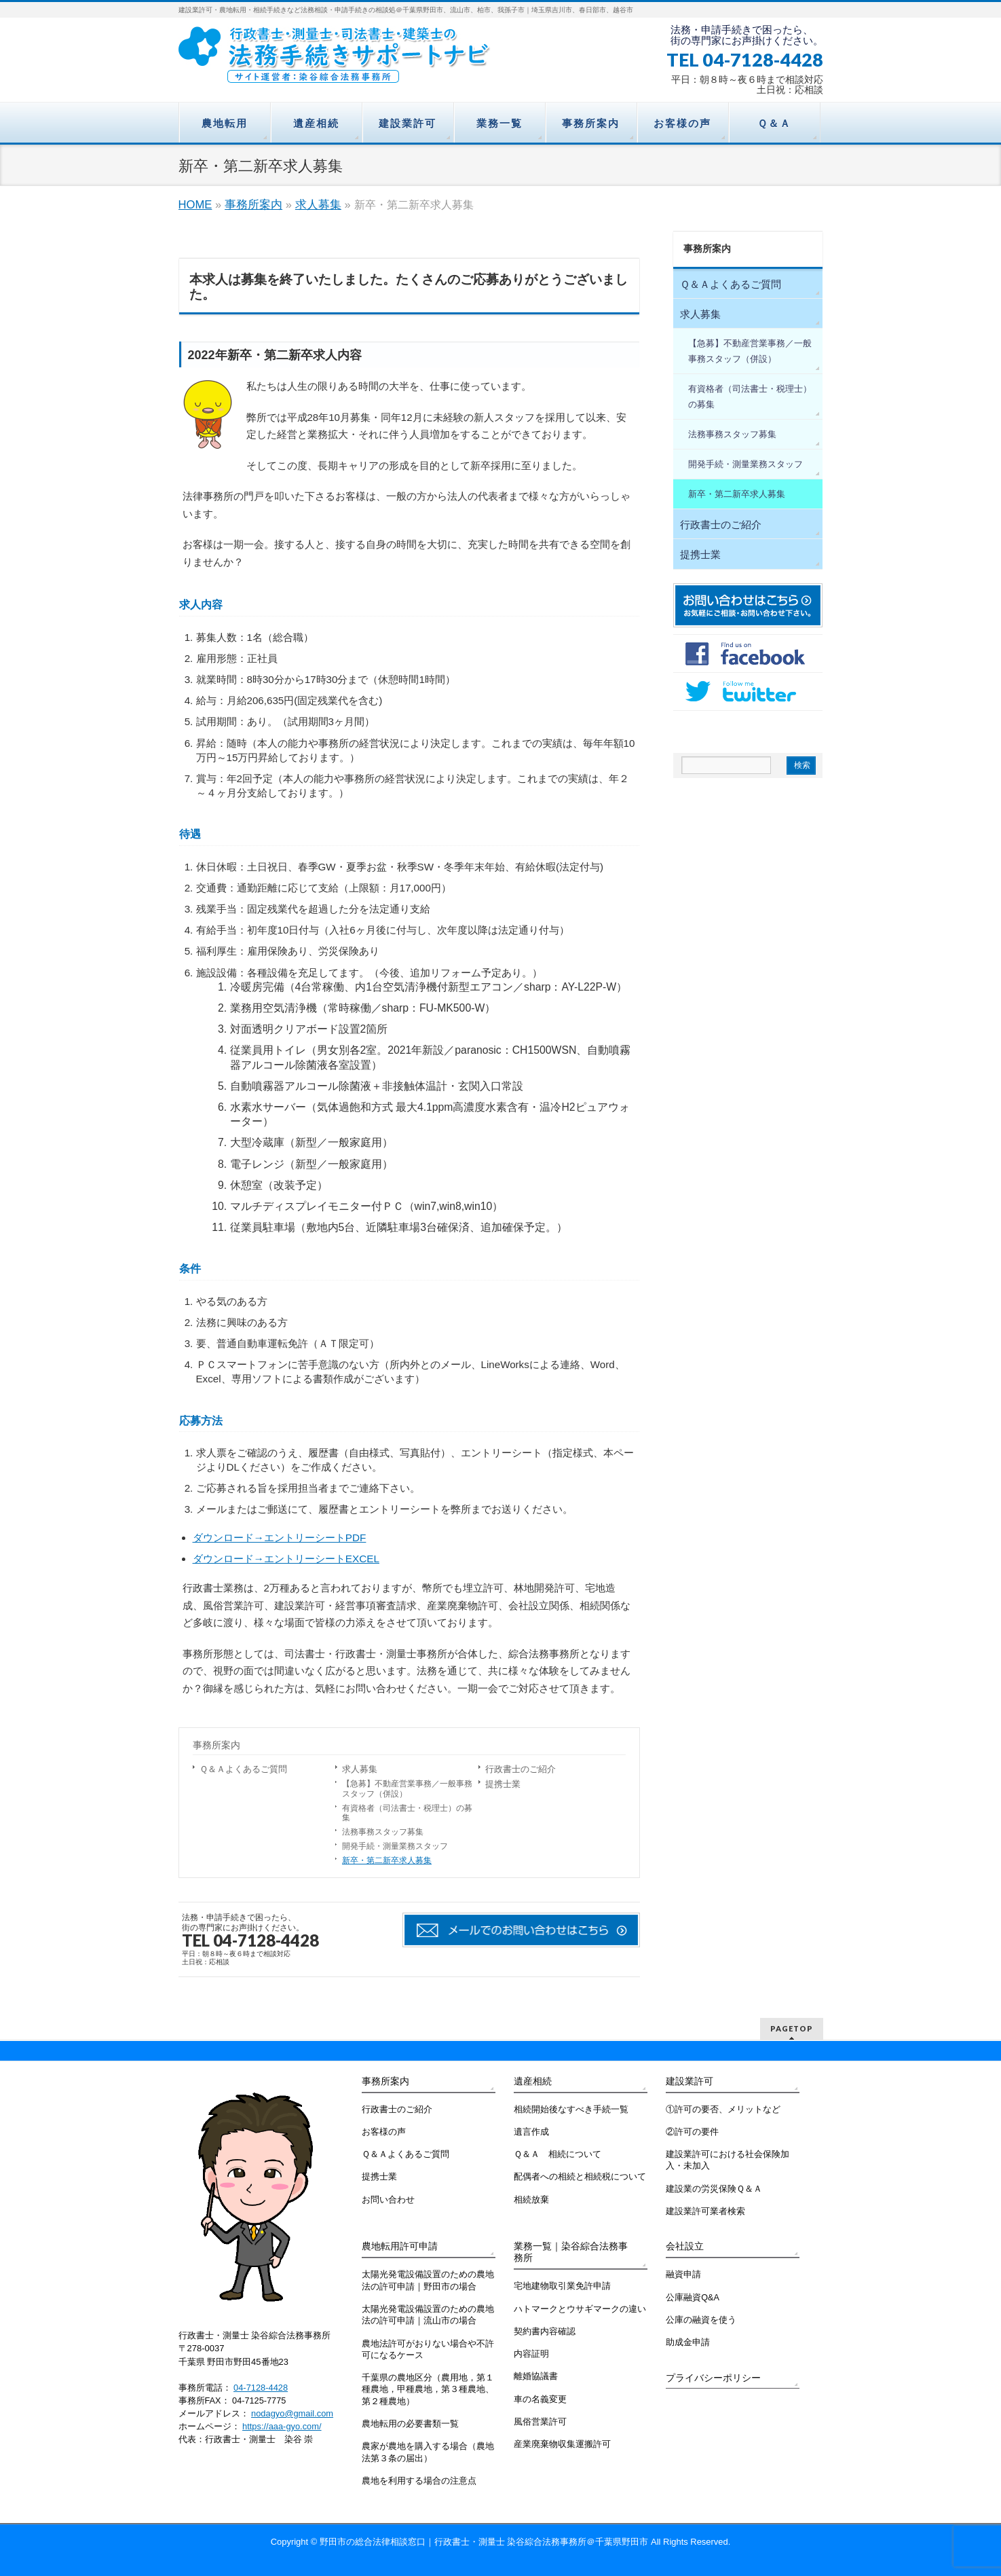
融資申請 (683, 2274)
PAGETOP (791, 2028)
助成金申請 (688, 2342)
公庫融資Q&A (692, 2297)
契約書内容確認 (544, 2331)
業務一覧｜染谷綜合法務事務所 (571, 2252)
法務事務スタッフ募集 (382, 1832)
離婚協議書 (536, 2376)
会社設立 (685, 2246)
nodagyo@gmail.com (292, 2413)
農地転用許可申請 (400, 2246)
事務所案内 (253, 204)
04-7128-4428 (260, 2387)
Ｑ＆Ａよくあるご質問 (243, 1769)
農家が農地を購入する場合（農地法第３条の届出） (428, 2452)
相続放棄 (531, 2200)
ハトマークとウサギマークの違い (580, 2309)
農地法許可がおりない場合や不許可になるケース (428, 2349)
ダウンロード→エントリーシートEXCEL (286, 1558)
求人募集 (318, 204)
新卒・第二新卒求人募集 (387, 1860)
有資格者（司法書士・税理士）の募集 (407, 1813)
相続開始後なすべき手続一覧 (571, 2109)
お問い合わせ (388, 2200)
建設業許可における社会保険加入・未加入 (727, 2160)
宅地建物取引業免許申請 (562, 2286)
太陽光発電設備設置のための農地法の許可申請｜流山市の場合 (428, 2314)
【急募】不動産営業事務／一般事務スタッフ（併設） (407, 1789)
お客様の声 (384, 2132)
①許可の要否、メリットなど (723, 2109)
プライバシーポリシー (713, 2378)
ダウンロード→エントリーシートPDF (279, 1537)
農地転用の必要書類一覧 (410, 2424)
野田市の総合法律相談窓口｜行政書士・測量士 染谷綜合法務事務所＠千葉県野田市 (484, 2542)
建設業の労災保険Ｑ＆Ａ (714, 2189)
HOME (195, 204)
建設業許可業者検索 (705, 2211)
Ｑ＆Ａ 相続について (557, 2154)
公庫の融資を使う (701, 2320)
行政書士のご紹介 (520, 1769)
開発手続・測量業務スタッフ (395, 1846)
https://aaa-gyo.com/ (282, 2426)
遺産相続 (533, 2081)
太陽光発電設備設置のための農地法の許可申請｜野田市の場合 (428, 2280)
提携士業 (503, 1784)
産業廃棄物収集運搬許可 (562, 2444)
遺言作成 (531, 2132)
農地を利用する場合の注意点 (419, 2481)
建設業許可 (689, 2081)
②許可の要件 (692, 2132)
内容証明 (531, 2354)
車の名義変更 (540, 2399)
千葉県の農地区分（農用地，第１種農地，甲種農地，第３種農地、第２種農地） (428, 2389)
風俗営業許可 (540, 2422)
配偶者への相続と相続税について (580, 2177)
